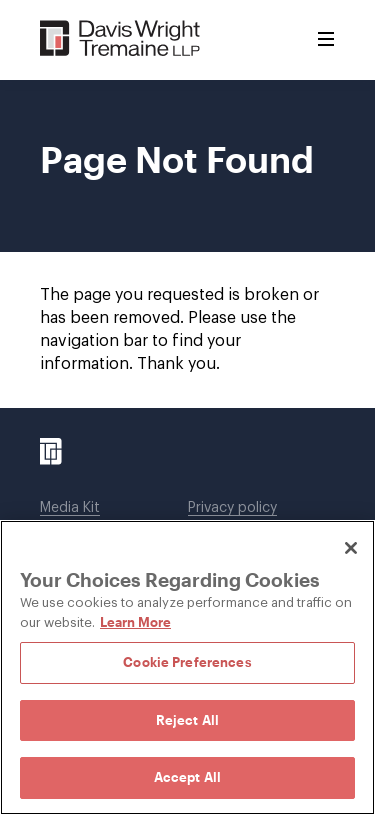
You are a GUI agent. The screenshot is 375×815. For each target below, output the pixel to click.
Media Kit (70, 508)
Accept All (187, 777)
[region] (187, 667)
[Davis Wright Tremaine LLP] (120, 39)
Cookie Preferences (187, 662)
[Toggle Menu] (326, 40)
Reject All (187, 720)
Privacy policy (232, 508)
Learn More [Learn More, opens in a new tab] (135, 622)
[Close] (351, 548)
